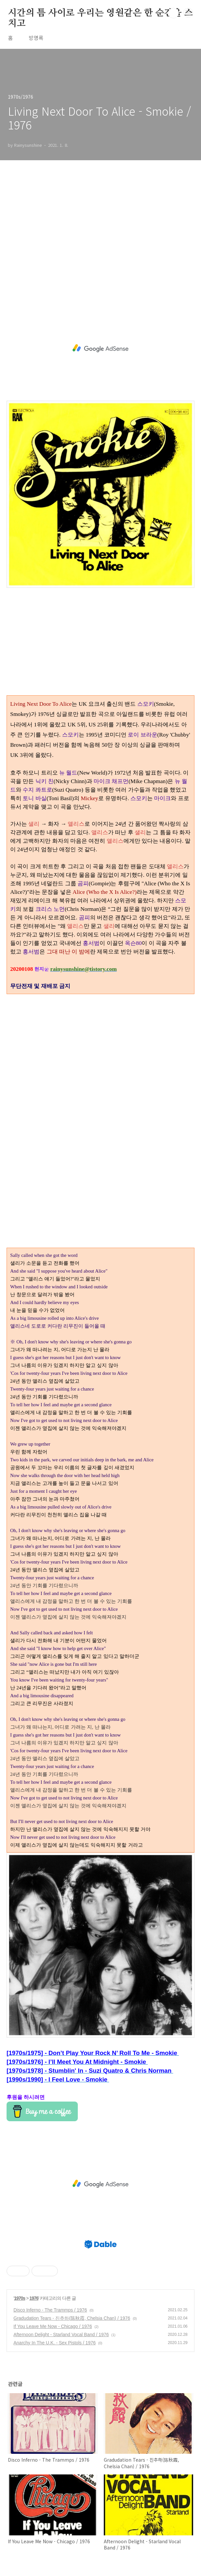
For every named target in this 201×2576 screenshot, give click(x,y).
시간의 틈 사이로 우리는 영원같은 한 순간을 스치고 (100, 13)
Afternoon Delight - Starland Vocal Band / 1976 (61, 2334)
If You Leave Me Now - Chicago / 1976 (52, 2326)
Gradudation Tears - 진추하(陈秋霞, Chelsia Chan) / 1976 (71, 2318)
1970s (19, 2298)
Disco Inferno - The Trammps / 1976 (50, 2310)
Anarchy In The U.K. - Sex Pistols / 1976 (54, 2342)
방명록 (36, 38)
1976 (34, 2298)
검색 (173, 13)
